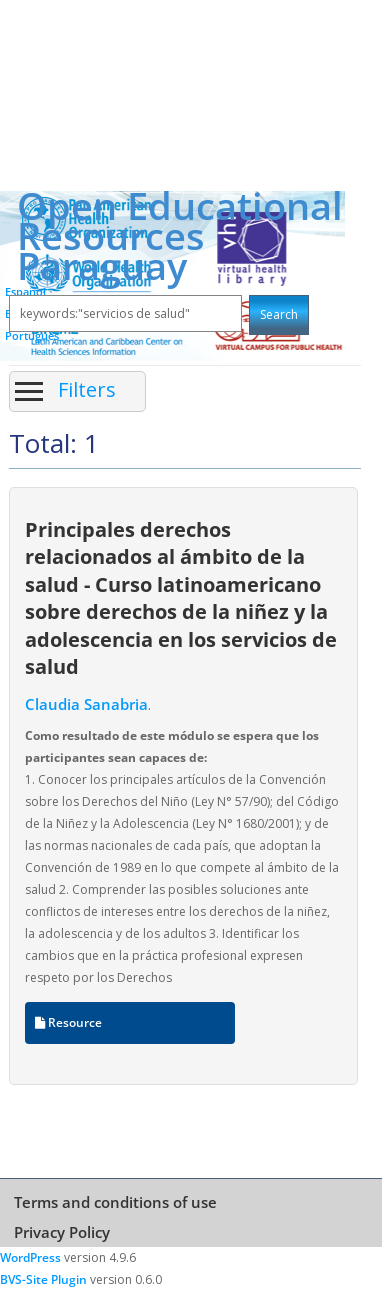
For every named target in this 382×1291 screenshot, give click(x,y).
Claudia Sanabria (86, 704)
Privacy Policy (62, 1232)
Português (32, 335)
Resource (68, 1022)
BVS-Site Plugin (43, 1279)
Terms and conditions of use (115, 1202)
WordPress (30, 1257)
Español (25, 291)
